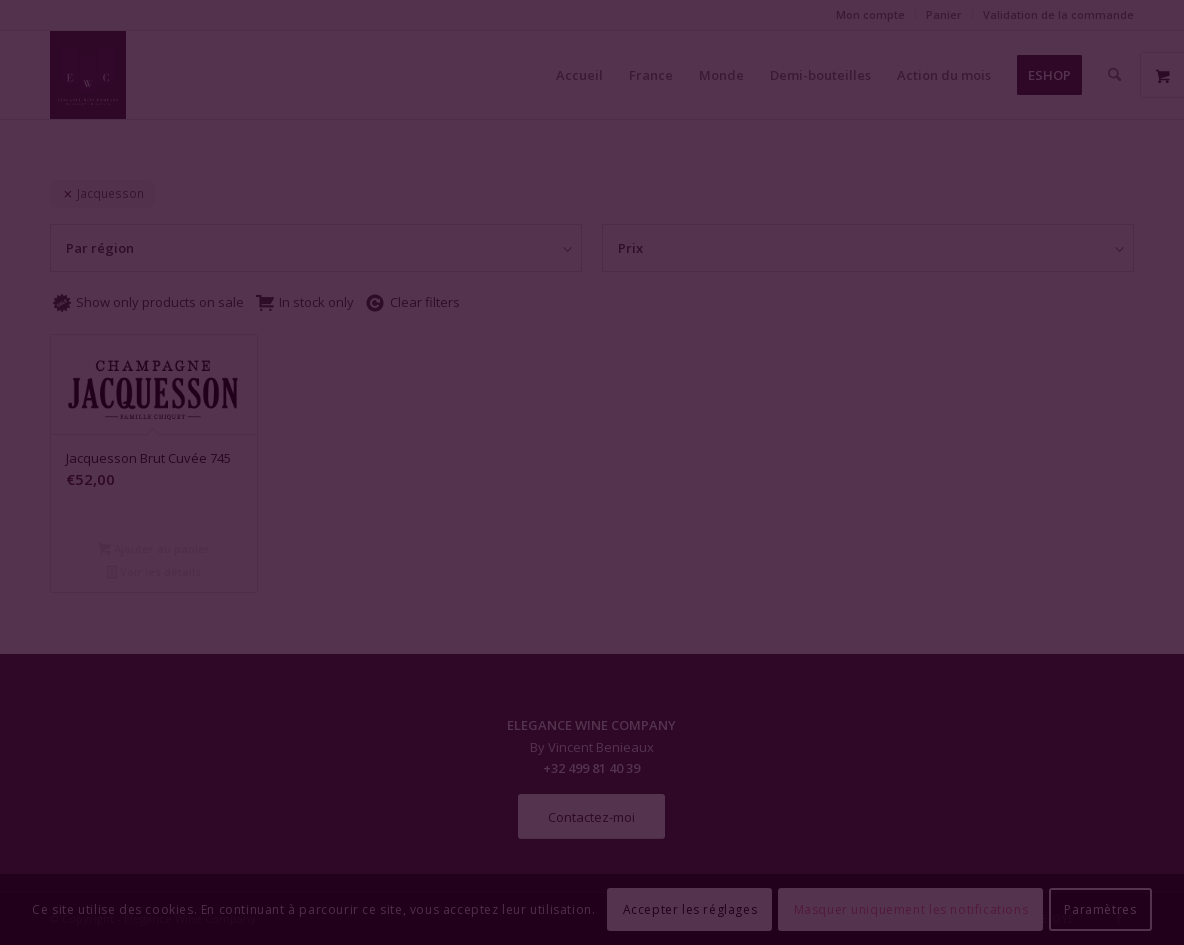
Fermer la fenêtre (592, 654)
